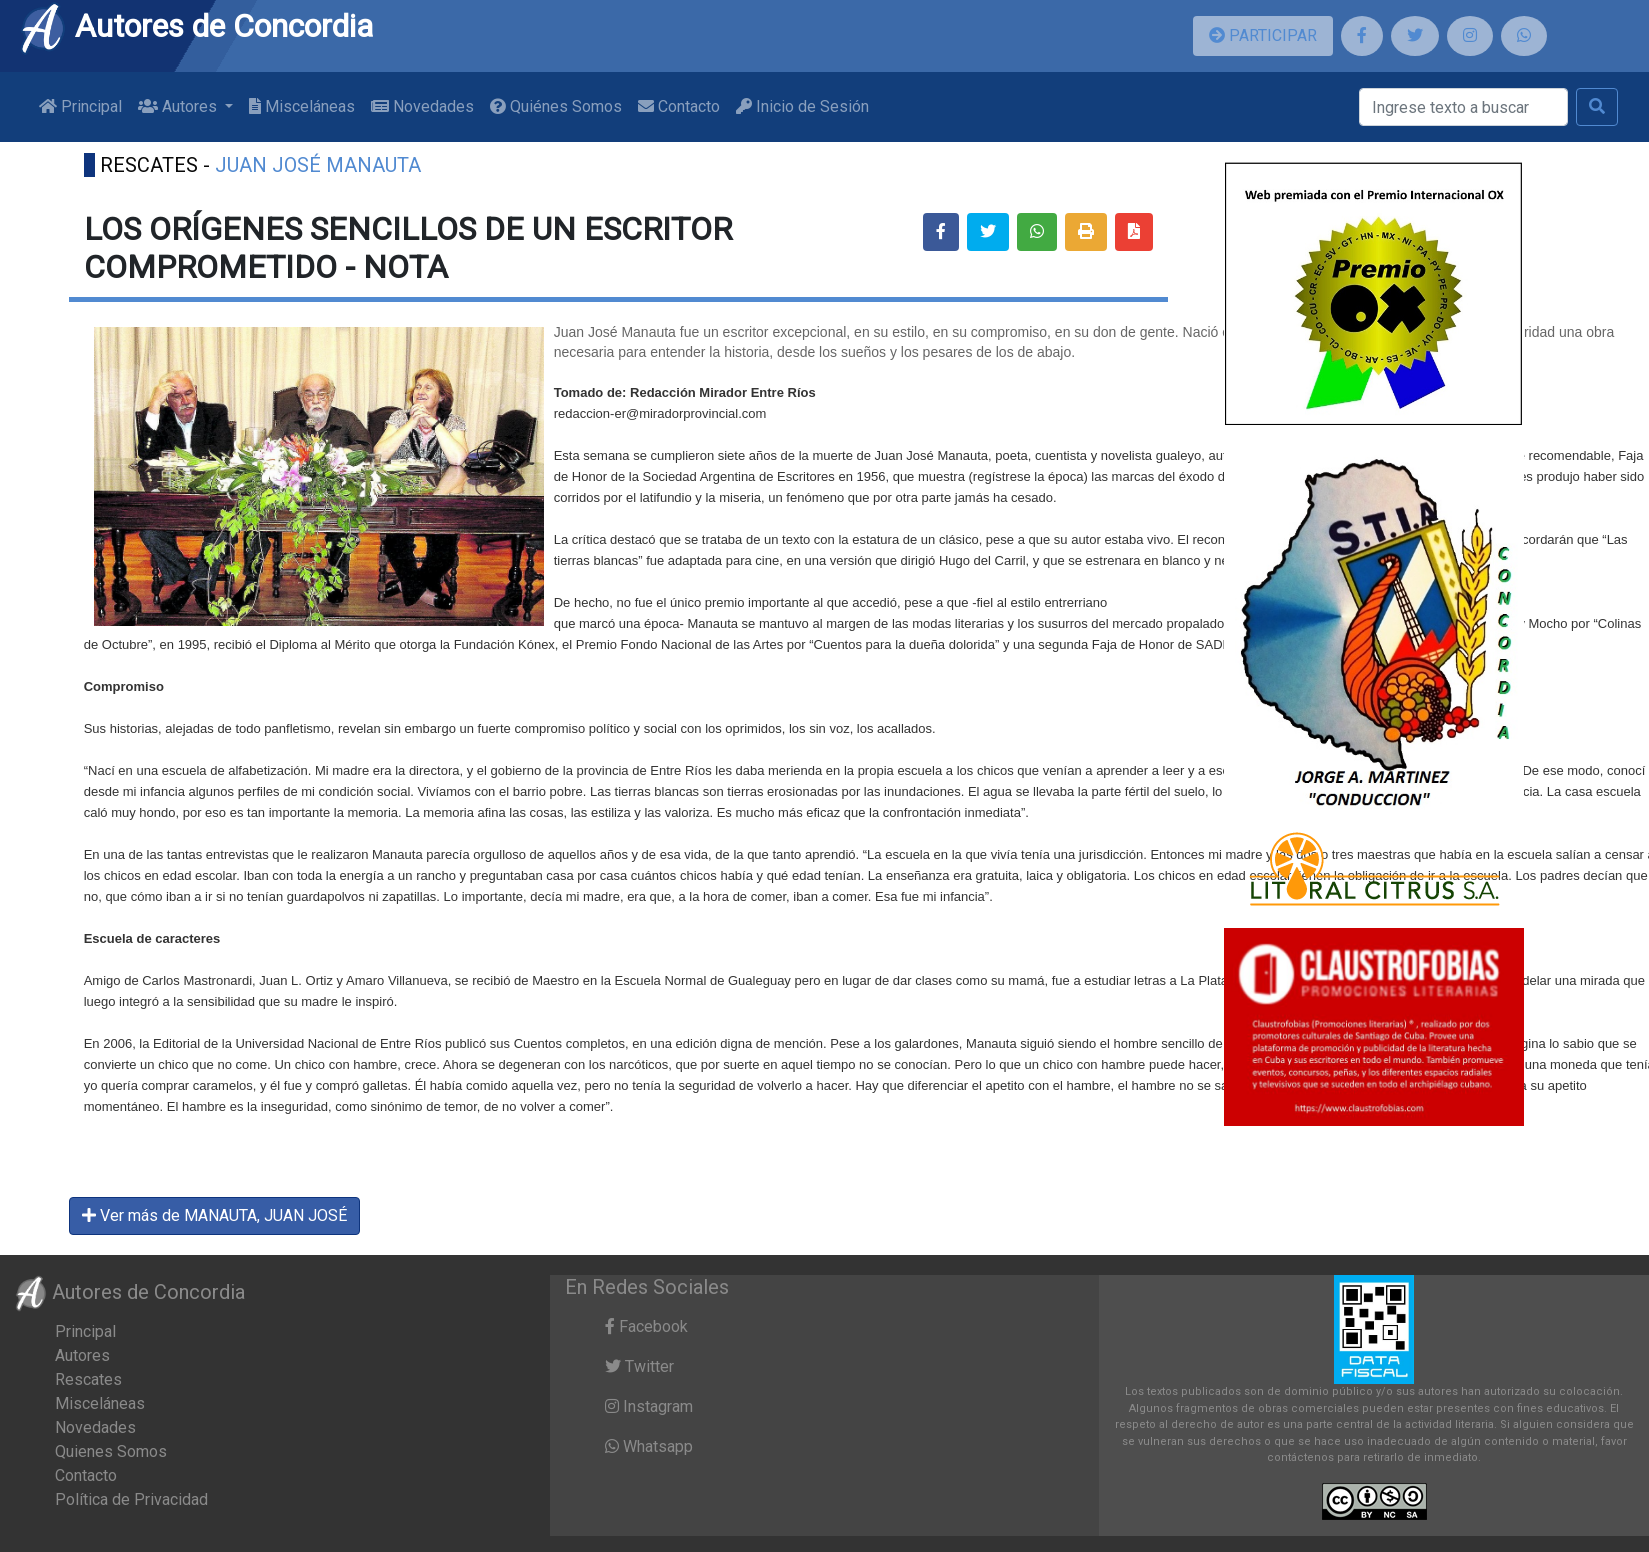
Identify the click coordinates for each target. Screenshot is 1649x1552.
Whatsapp (649, 1446)
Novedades (422, 106)
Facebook (646, 1326)
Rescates (88, 1379)
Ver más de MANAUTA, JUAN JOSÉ (214, 1215)
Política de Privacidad (131, 1499)
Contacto (679, 106)
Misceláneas (302, 106)
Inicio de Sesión (802, 106)
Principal (80, 106)
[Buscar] (1463, 107)
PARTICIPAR (1263, 35)
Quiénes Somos (556, 106)
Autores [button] (179, 106)
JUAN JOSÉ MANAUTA (318, 165)
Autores (82, 1355)
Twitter (639, 1366)
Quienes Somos (111, 1451)
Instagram (649, 1406)
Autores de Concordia (196, 26)
